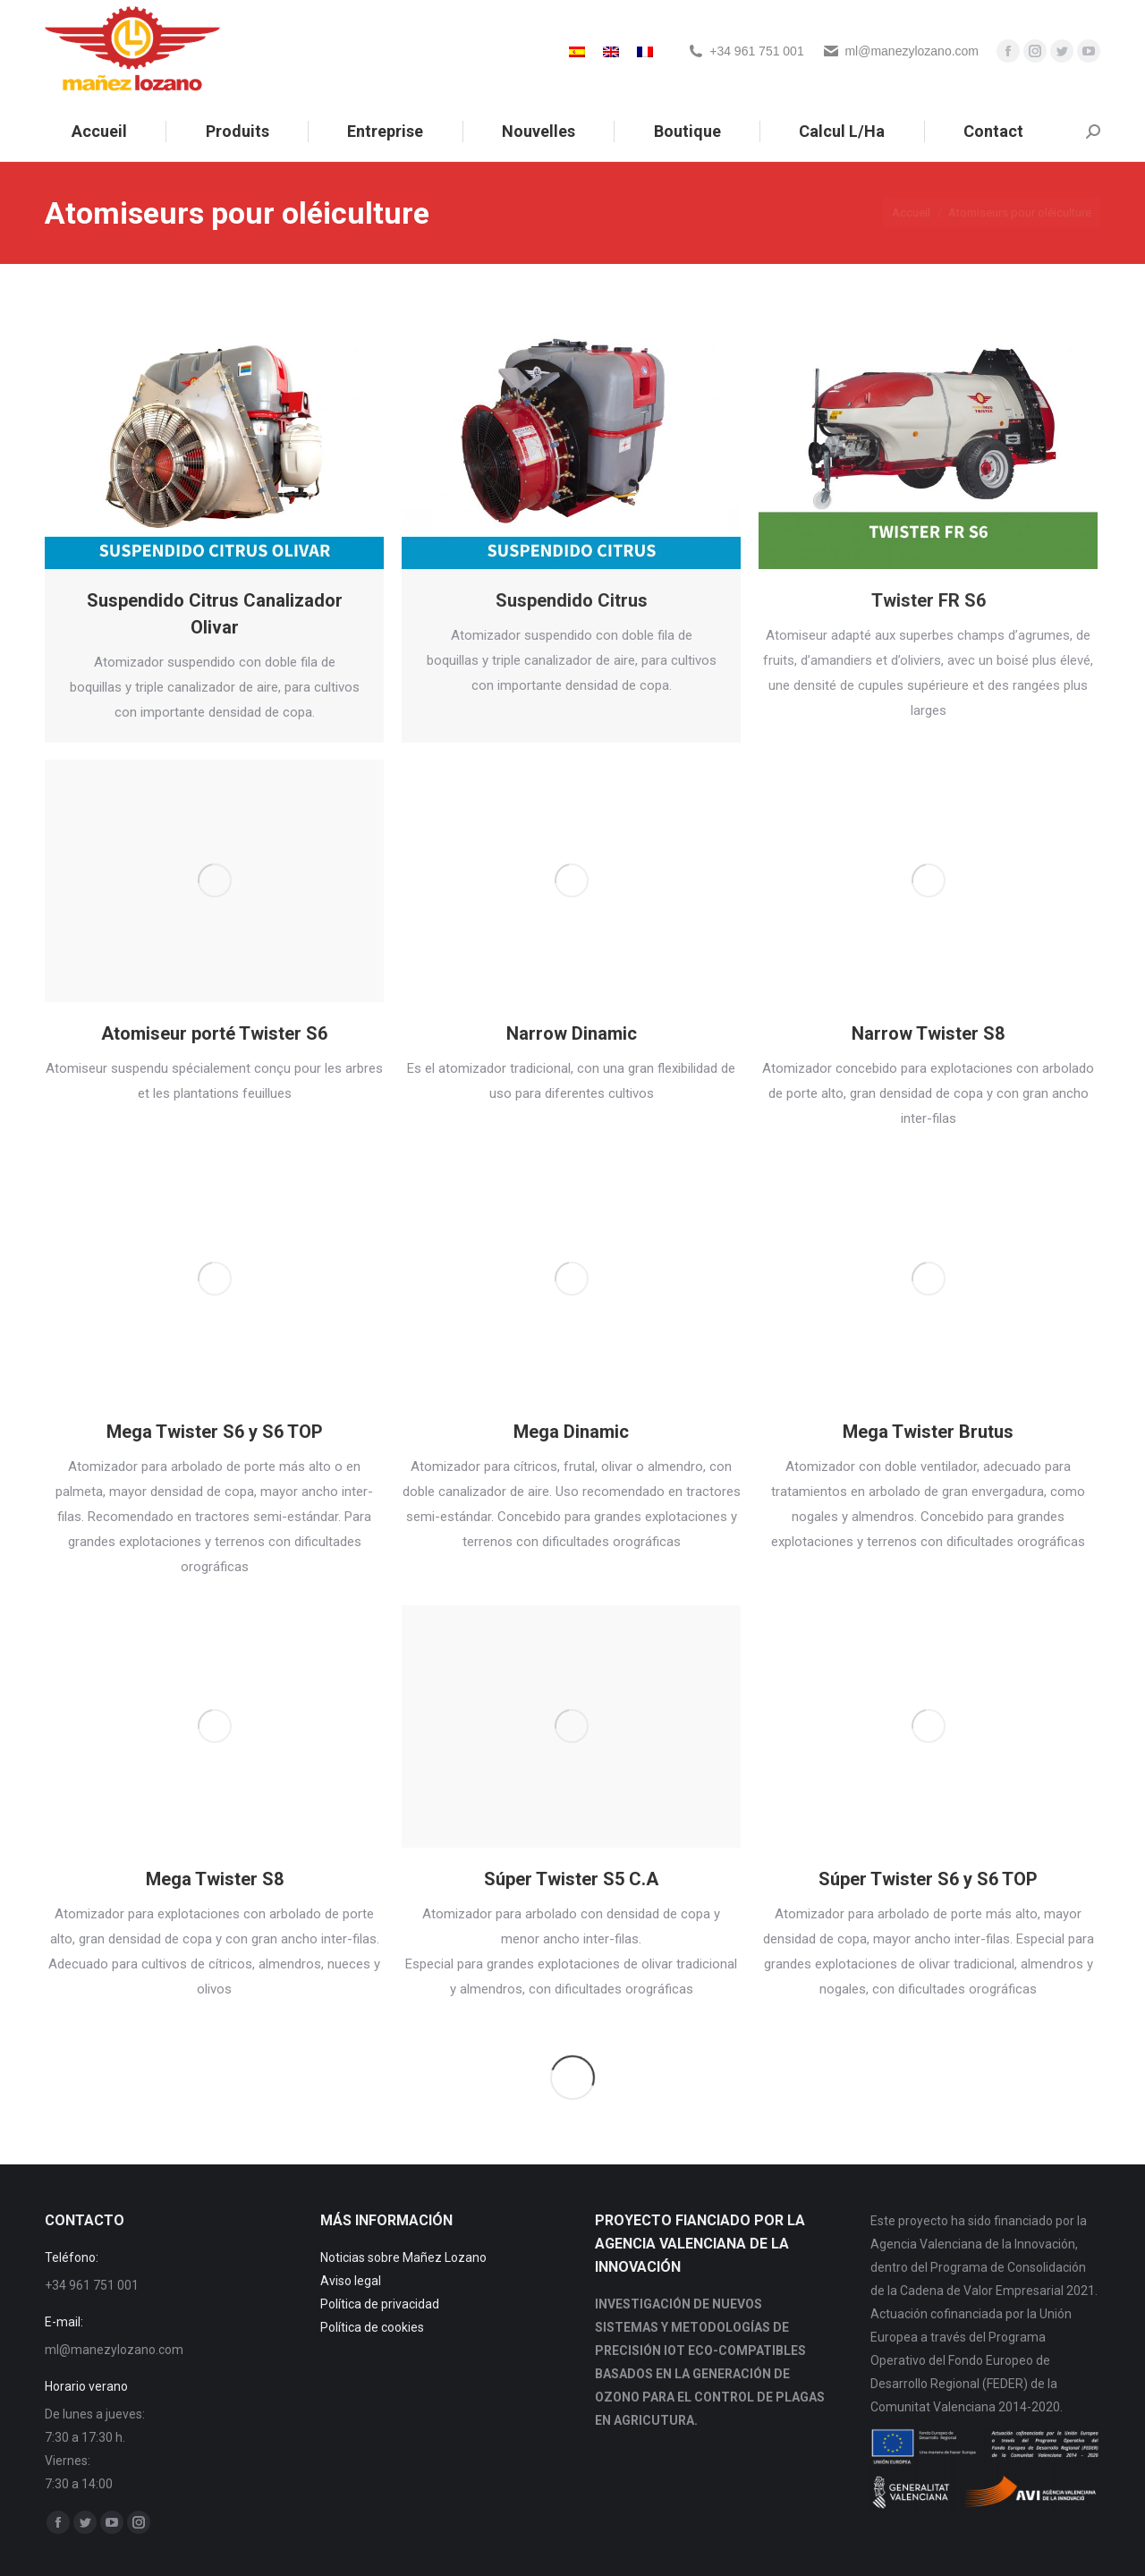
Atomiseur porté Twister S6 (214, 1033)
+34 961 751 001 (756, 51)
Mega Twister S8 (215, 1879)
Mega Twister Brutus (928, 1431)
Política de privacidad (379, 2304)
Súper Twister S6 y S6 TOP (928, 1879)
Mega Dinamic (571, 1431)
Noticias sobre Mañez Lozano (403, 2257)
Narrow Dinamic (571, 1033)
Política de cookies (372, 2327)
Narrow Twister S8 (928, 1033)
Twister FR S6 (928, 600)
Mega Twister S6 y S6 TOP (214, 1431)
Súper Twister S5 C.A (571, 1879)
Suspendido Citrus (572, 600)
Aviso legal (350, 2281)
